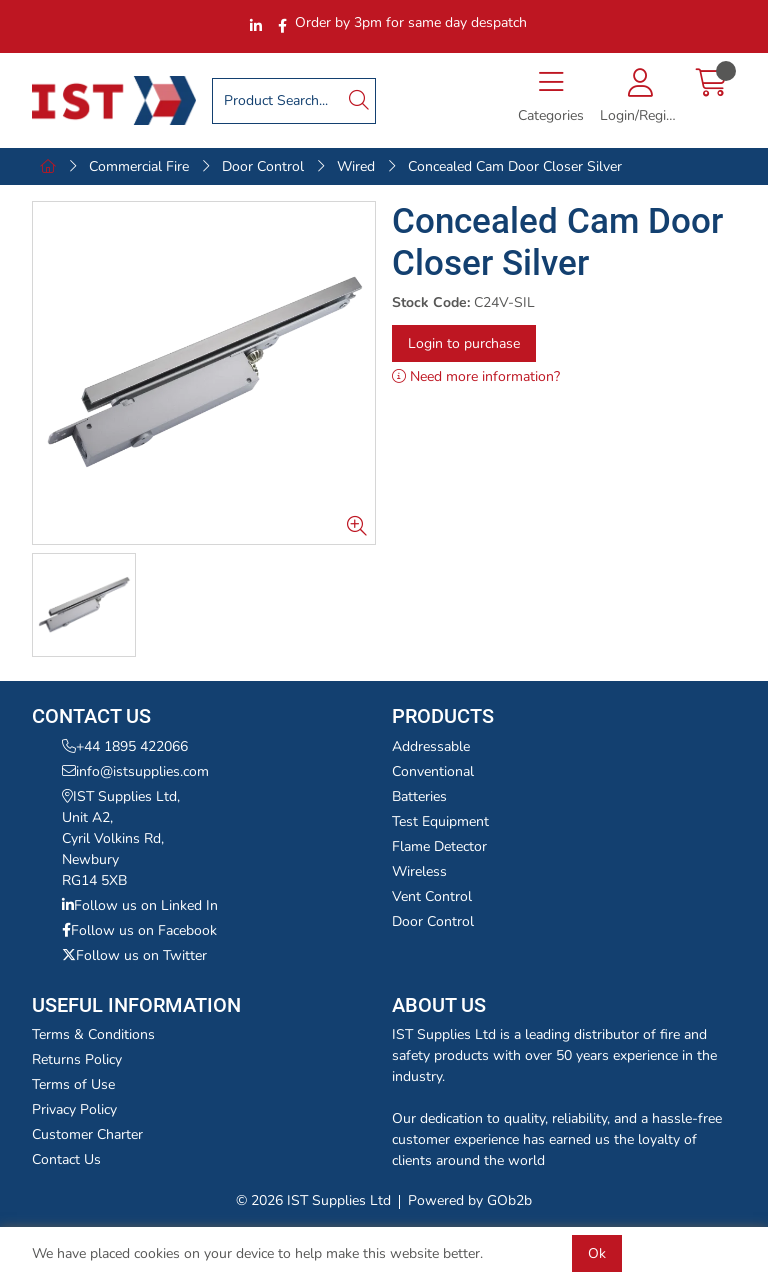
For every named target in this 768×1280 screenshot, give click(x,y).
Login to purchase (464, 343)
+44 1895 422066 (125, 746)
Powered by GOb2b (470, 1200)
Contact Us (66, 1159)
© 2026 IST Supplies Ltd (313, 1200)
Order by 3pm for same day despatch (411, 22)
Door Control (263, 166)
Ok (597, 1253)
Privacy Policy (74, 1109)
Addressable (431, 746)
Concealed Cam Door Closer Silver (515, 166)
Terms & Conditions (93, 1034)
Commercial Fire (139, 166)
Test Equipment (440, 821)
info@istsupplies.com (135, 771)
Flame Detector (439, 846)
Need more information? (476, 376)
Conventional (433, 771)
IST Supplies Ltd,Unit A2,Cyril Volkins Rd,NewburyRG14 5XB (121, 838)
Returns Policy (77, 1059)
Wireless (419, 871)
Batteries (419, 796)
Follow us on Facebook (139, 930)
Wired (356, 166)
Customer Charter (87, 1134)
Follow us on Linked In (140, 905)
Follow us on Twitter (134, 955)
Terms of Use (73, 1084)
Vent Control (432, 896)
